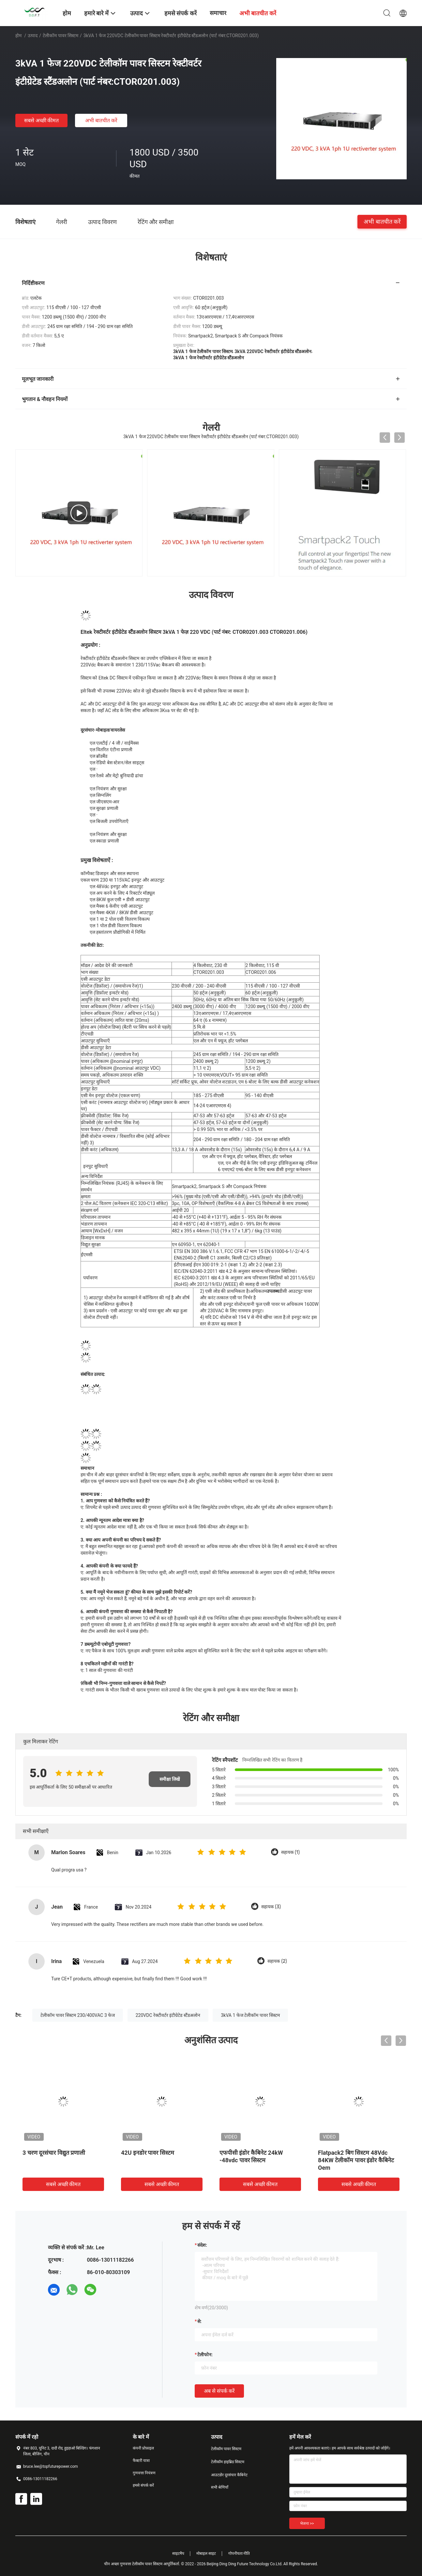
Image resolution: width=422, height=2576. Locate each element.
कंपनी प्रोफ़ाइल (143, 2448)
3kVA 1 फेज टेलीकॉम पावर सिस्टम (250, 2015)
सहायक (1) (290, 1852)
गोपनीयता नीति (239, 2553)
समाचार (218, 12)
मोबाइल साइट (206, 2553)
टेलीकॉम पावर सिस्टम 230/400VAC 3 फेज (77, 2015)
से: (199, 2321)
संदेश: (202, 2245)
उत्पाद (33, 35)
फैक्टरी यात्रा (141, 2460)
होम (18, 35)
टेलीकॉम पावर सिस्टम (60, 35)
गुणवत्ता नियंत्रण (144, 2473)
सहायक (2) (277, 1961)
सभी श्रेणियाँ (219, 2487)
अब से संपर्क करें (219, 2391)
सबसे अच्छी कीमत (41, 120)
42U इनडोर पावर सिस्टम (147, 2152)
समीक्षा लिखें (169, 1779)
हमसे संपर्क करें (143, 2485)
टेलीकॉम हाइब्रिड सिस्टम (227, 2462)
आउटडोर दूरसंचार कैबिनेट (229, 2475)
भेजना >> (307, 2523)
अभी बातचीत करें (101, 120)
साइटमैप (178, 2553)
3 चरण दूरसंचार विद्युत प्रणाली (54, 2152)
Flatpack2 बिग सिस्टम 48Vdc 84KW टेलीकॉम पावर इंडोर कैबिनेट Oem (356, 2160)
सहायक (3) (271, 1907)
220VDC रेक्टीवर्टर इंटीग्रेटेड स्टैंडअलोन (168, 2015)
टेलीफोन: (205, 2354)
